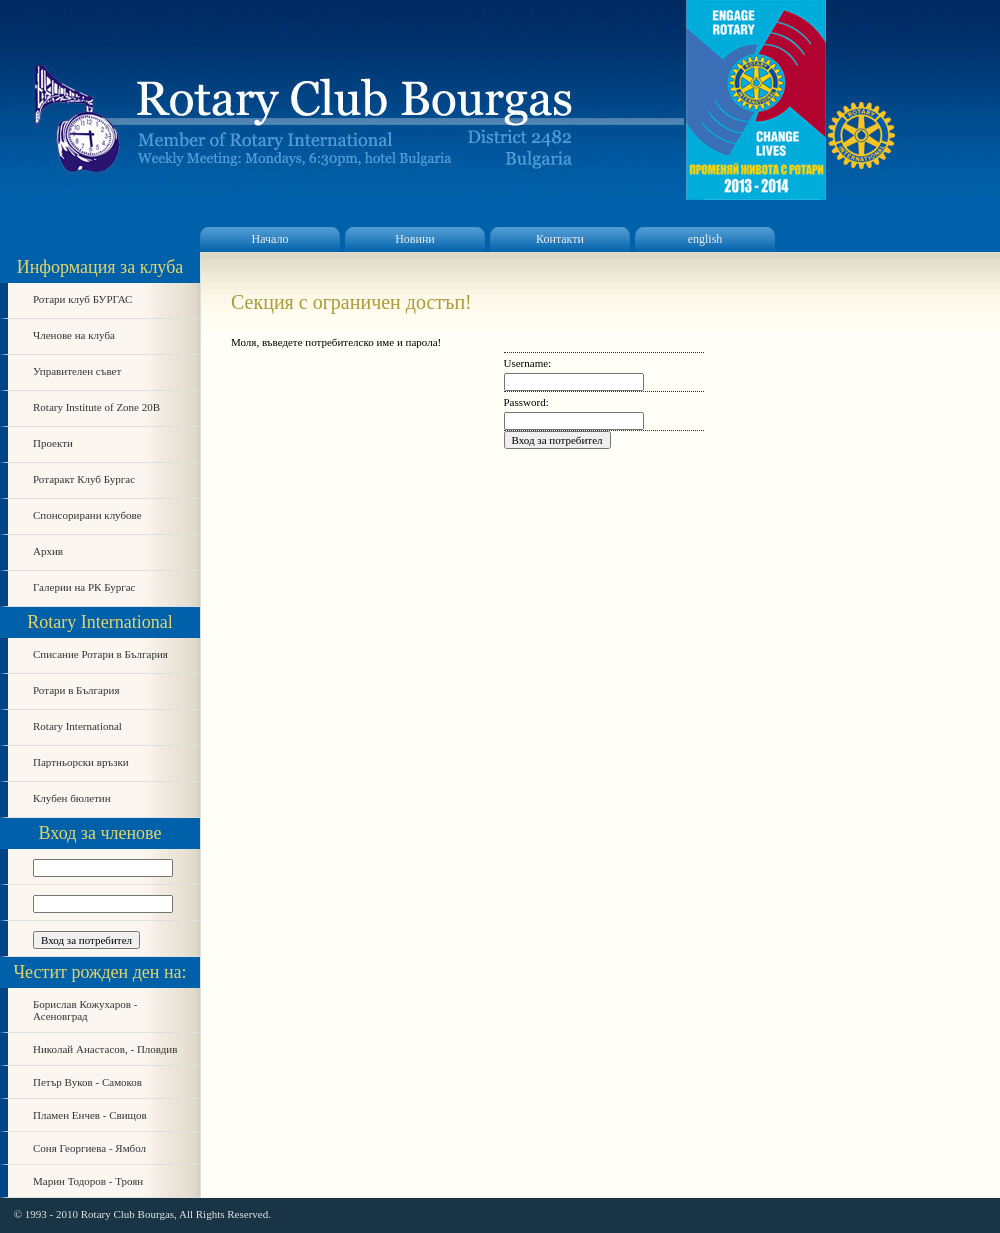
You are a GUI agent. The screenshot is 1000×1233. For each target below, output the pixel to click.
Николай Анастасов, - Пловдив (105, 1049)
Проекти (53, 443)
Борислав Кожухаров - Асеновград (85, 1010)
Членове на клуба (74, 335)
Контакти (560, 239)
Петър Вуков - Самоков (87, 1082)
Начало (270, 239)
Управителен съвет (77, 371)
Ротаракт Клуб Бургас (84, 479)
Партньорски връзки (81, 762)
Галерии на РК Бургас (84, 587)
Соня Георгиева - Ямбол (89, 1148)
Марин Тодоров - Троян (88, 1181)
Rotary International (77, 726)
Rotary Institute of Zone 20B (96, 407)
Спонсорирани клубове (87, 515)
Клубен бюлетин (72, 798)
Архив (48, 551)
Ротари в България (76, 690)
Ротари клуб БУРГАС (82, 299)
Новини (415, 239)
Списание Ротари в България (100, 654)
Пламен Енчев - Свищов (90, 1115)
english (705, 239)
